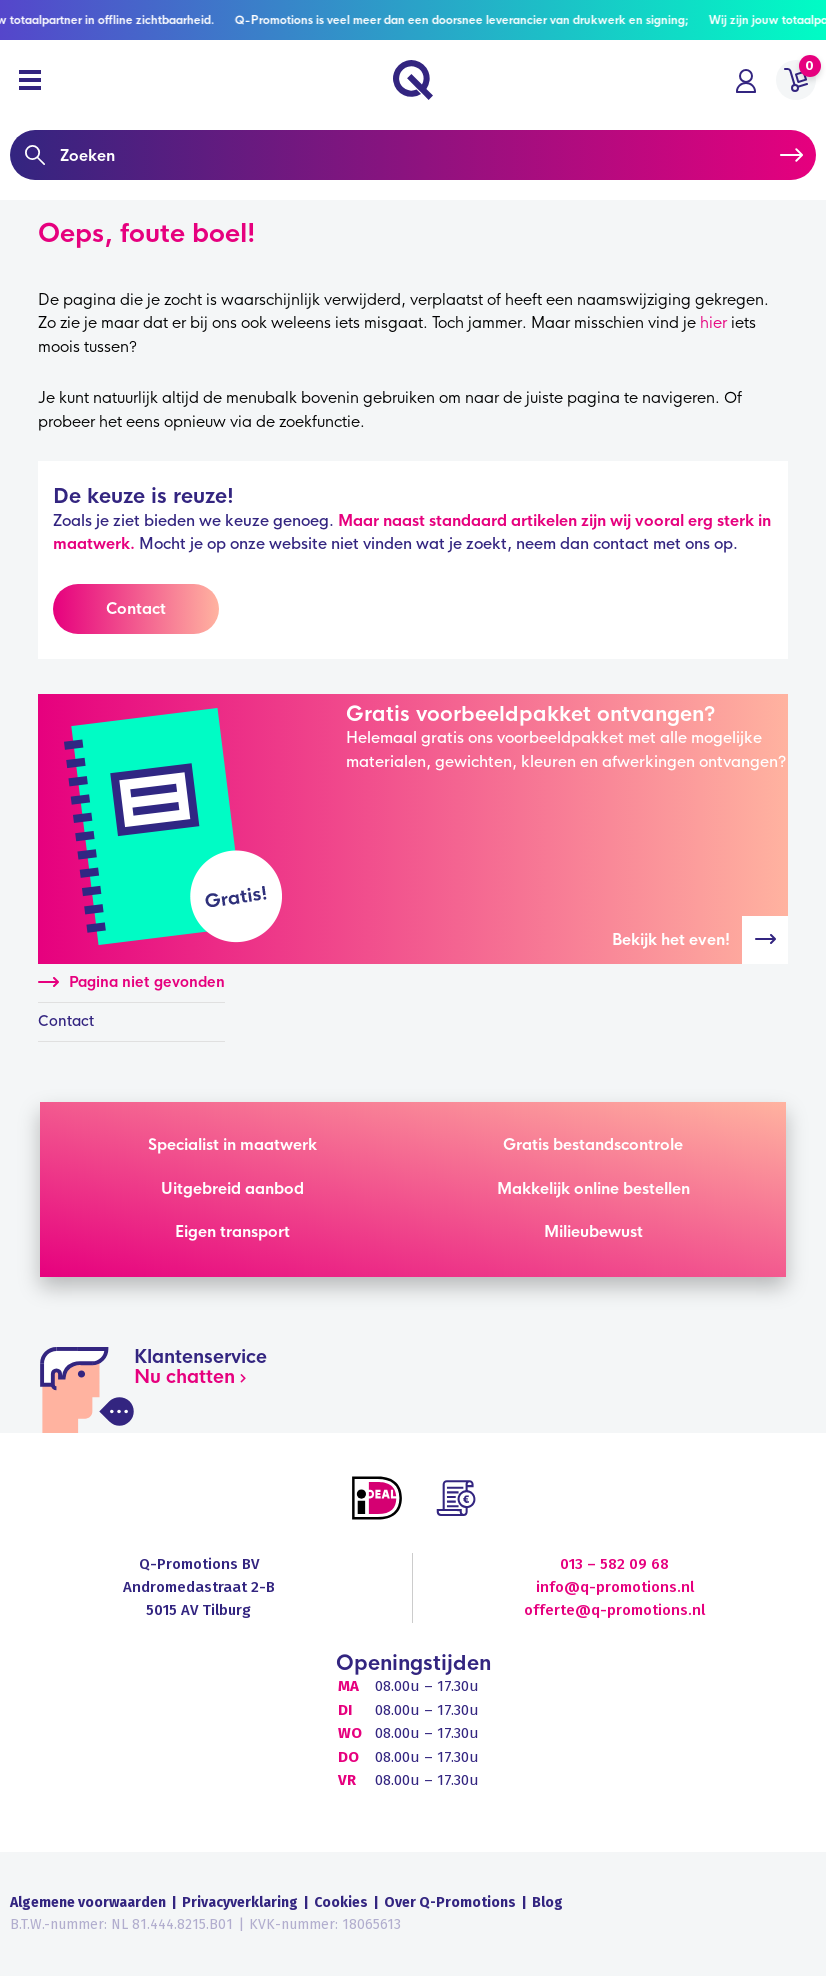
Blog (547, 1902)
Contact (136, 608)
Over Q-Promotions (450, 1902)
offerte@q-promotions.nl (614, 1610)
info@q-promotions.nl (615, 1587)
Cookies (341, 1902)
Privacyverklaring (240, 1902)
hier (713, 322)
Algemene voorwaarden (88, 1902)
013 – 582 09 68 (614, 1564)
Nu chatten (184, 1377)
